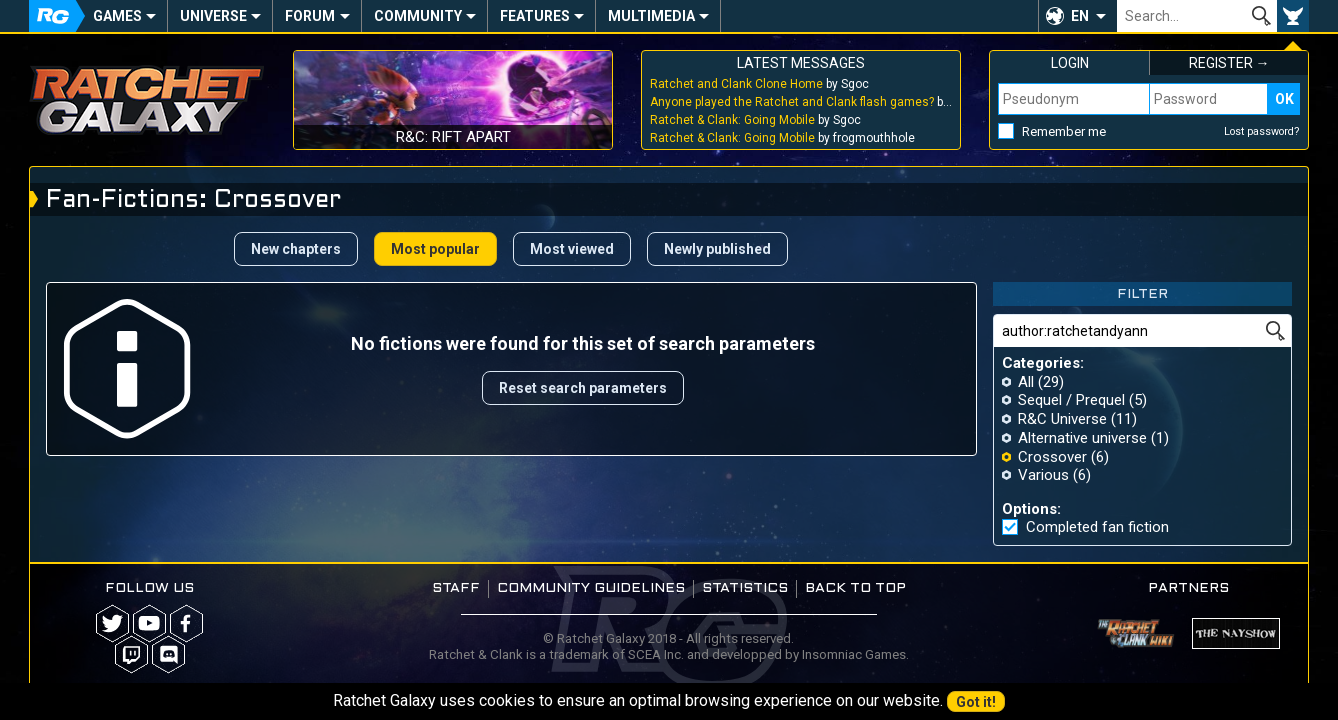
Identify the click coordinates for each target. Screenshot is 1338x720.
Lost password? (1262, 131)
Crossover (1052, 457)
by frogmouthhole (782, 138)
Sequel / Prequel (1071, 400)
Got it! (976, 702)
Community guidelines (591, 588)
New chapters (296, 249)
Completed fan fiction (1097, 527)
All (1026, 382)
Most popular (435, 249)
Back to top (855, 588)
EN (1080, 16)
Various (1043, 475)
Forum (310, 16)
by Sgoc (759, 84)
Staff (456, 588)
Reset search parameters (583, 388)
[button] (1077, 16)
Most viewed (572, 249)
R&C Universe (1062, 419)
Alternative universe (1082, 438)
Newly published (717, 249)
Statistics (745, 588)
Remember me (1064, 131)
